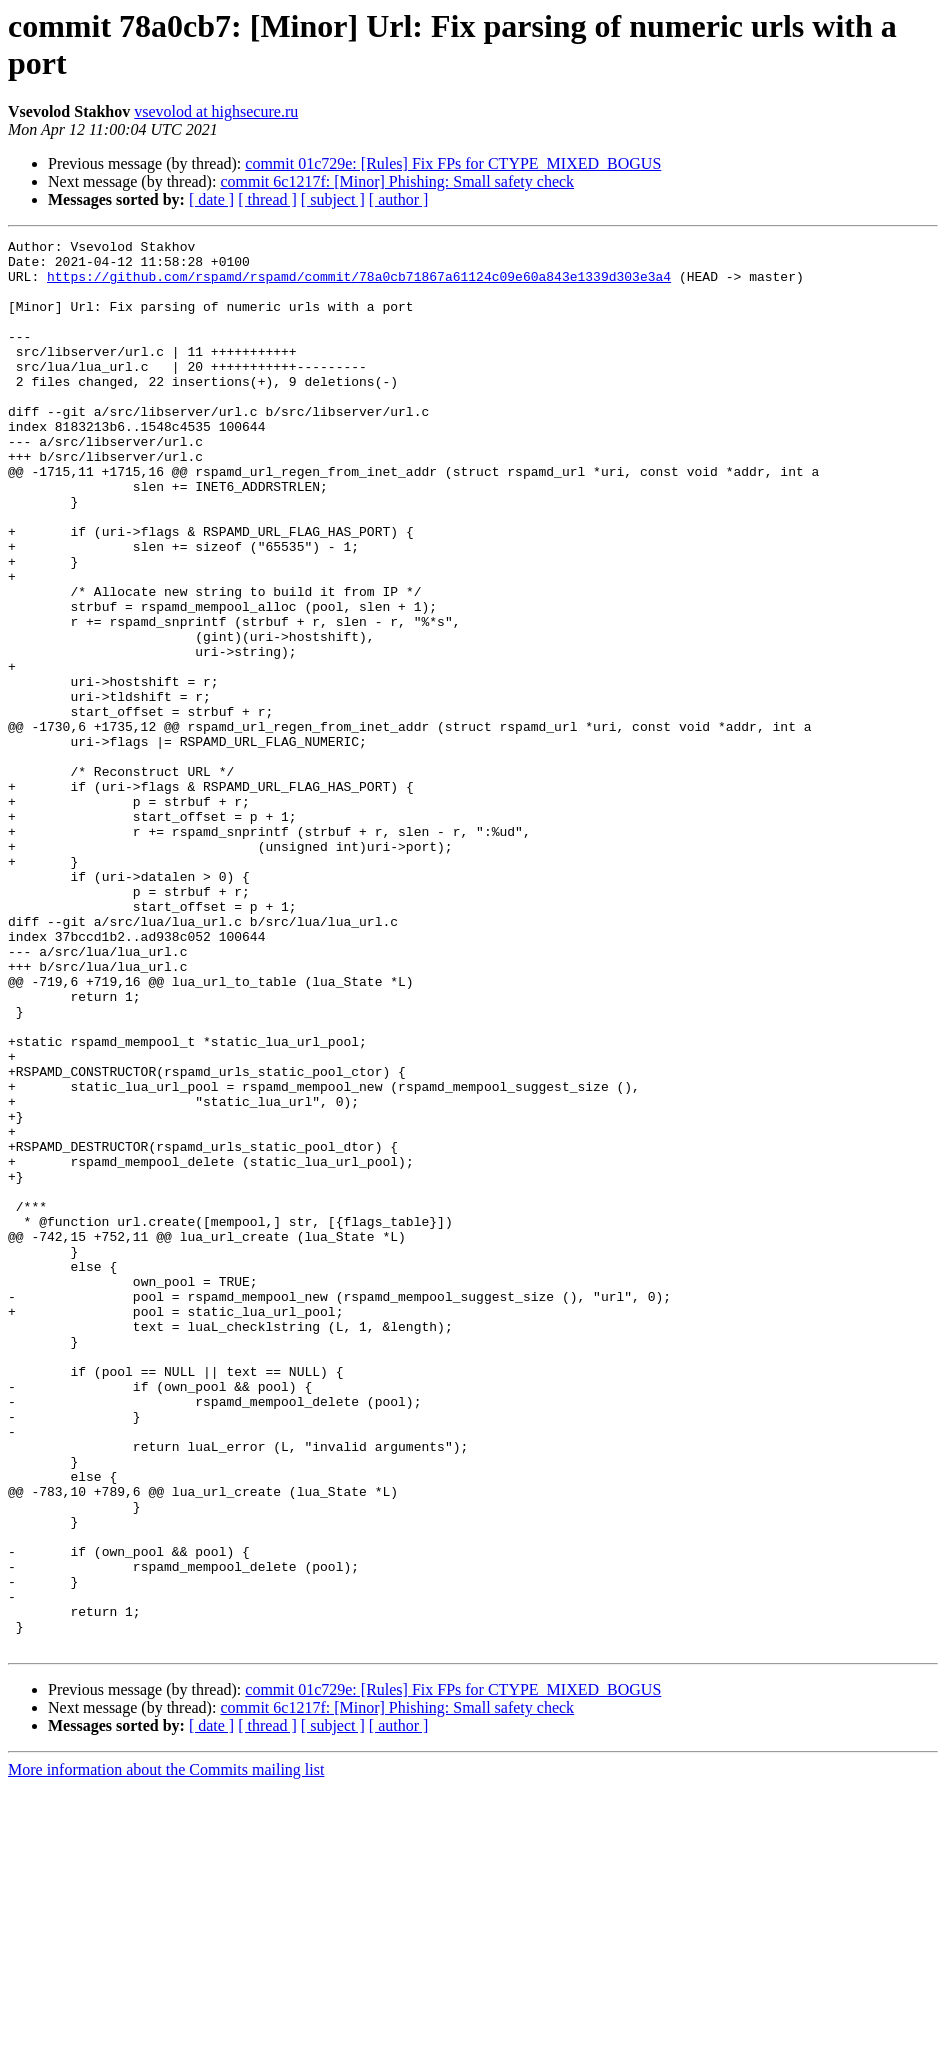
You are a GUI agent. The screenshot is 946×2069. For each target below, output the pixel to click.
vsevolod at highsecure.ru (216, 111)
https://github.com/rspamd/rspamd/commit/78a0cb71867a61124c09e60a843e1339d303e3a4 (359, 285)
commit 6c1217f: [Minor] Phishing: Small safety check (397, 181)
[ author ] (399, 199)
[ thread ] (267, 199)
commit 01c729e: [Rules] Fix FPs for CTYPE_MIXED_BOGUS (453, 163)
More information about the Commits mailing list (166, 2051)
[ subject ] (333, 199)
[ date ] (211, 199)
